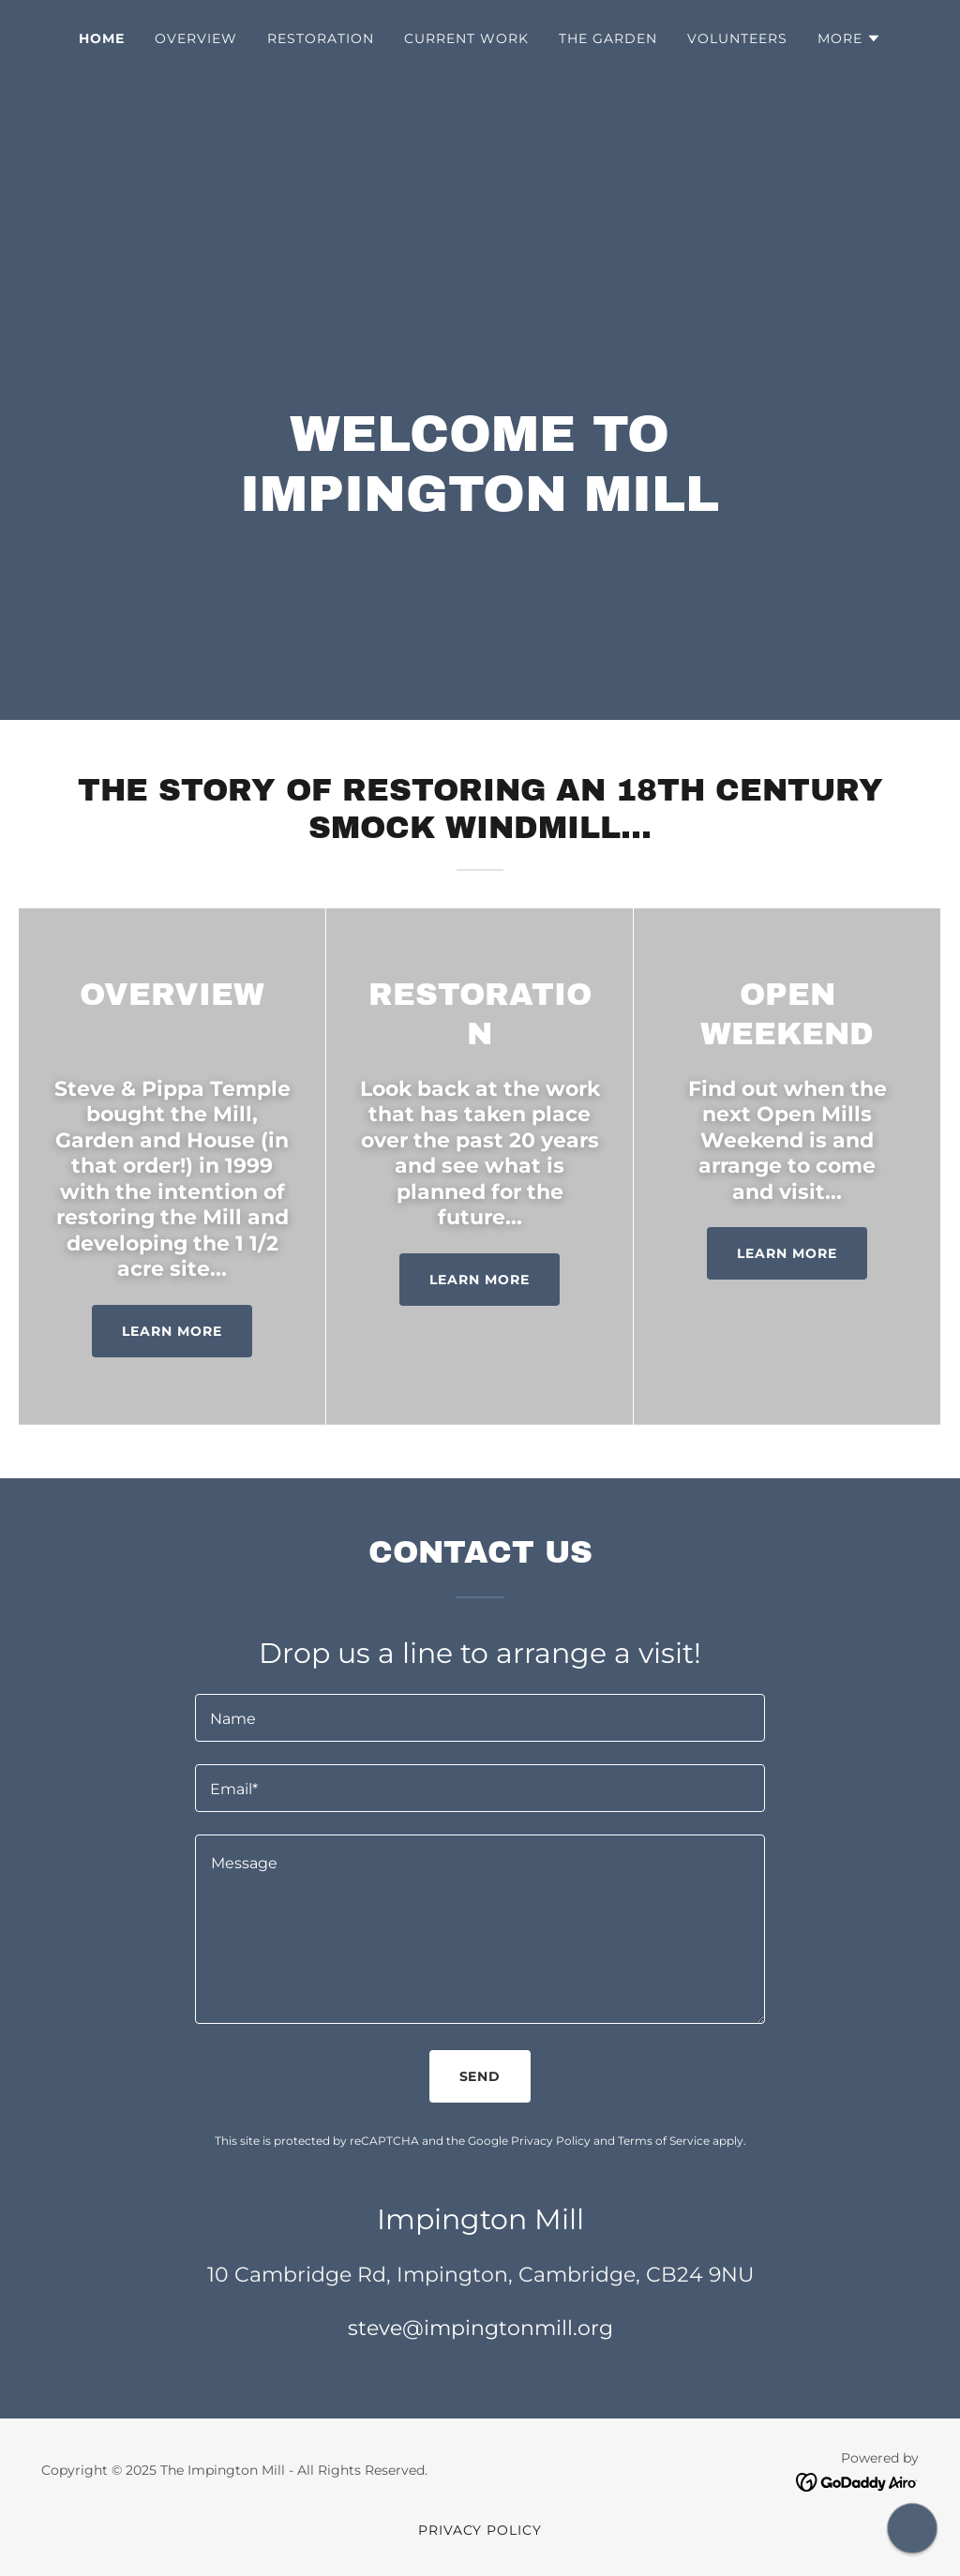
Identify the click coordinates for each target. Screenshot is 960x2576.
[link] (857, 2481)
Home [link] (102, 38)
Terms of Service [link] (664, 2141)
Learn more (172, 1331)
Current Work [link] (466, 38)
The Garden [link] (608, 38)
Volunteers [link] (737, 38)
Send (480, 2076)
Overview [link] (196, 38)
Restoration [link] (320, 38)
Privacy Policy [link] (551, 2141)
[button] (849, 38)
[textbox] (480, 1718)
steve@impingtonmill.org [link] (480, 2328)
